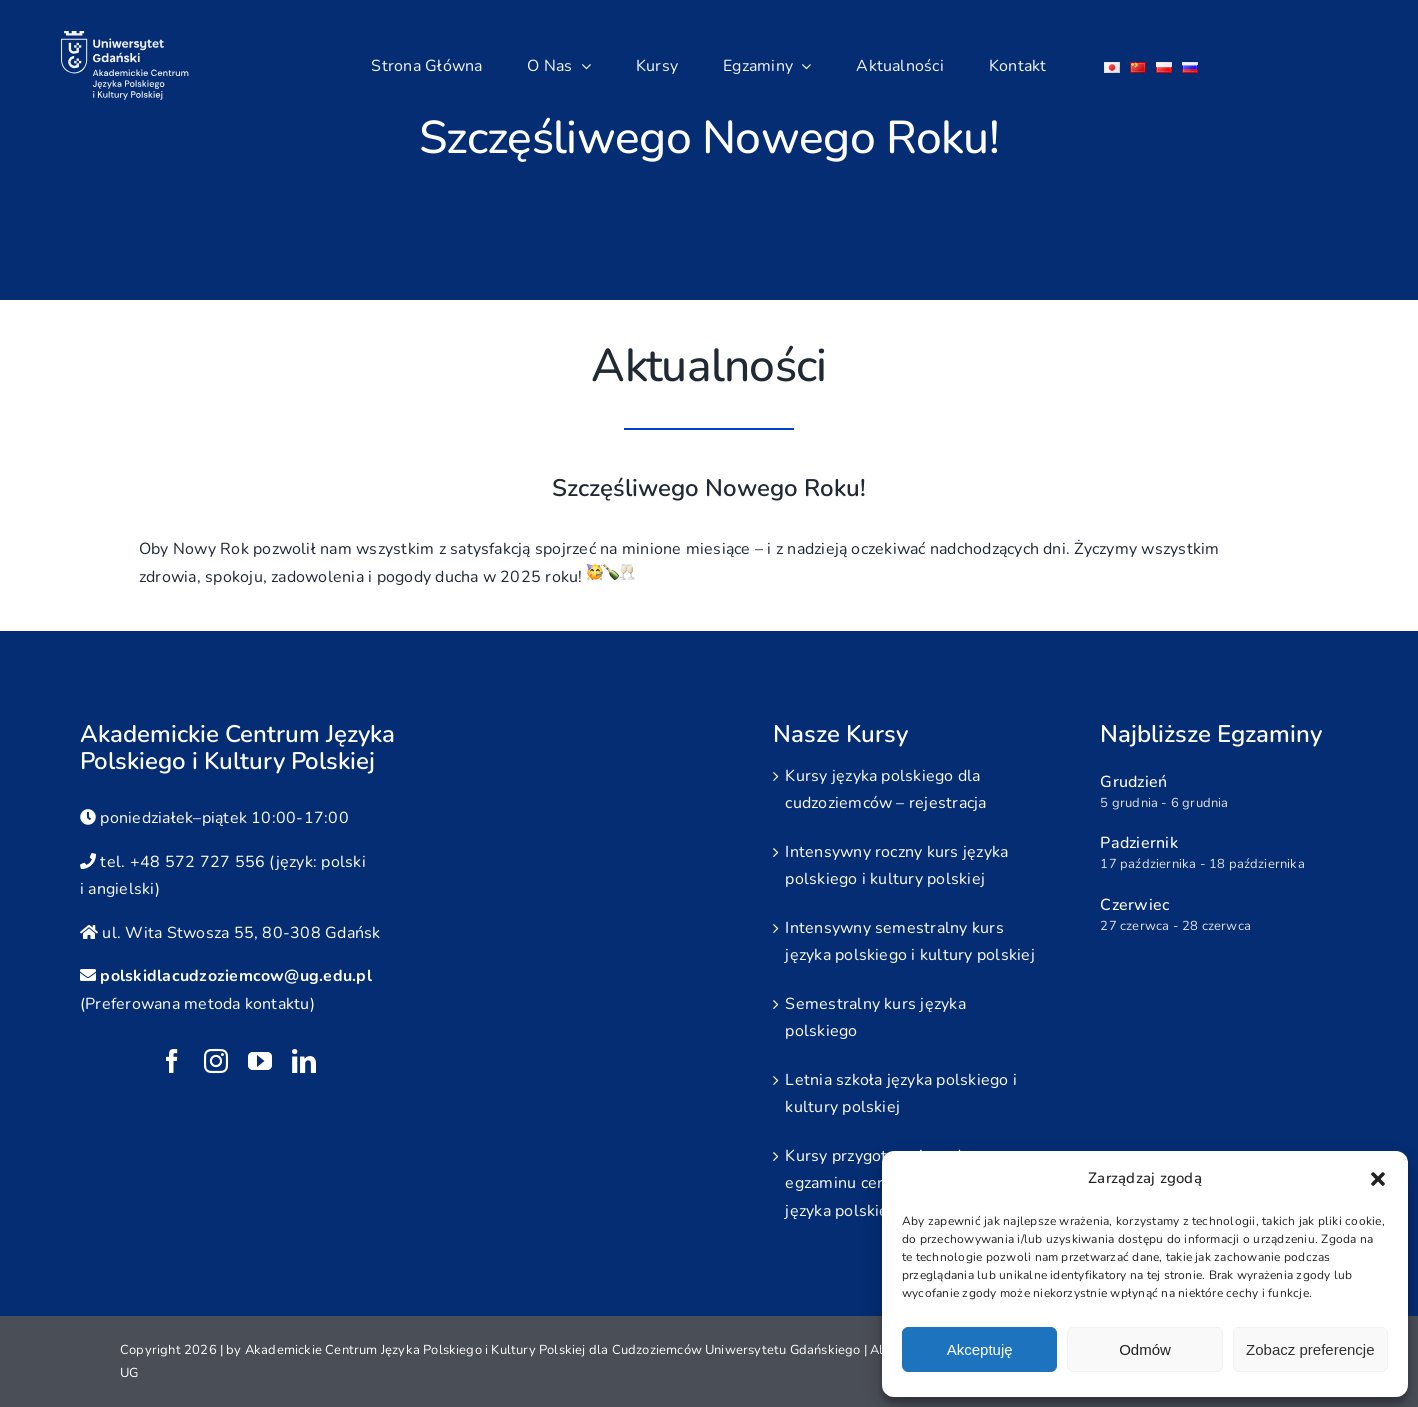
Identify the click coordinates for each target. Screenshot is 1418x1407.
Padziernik (1138, 843)
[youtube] (260, 1061)
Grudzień (1133, 782)
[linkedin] (304, 1061)
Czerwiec (1134, 905)
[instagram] (216, 1061)
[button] (1378, 1179)
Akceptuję (980, 1349)
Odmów (1145, 1349)
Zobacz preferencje (1310, 1349)
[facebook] (172, 1061)
